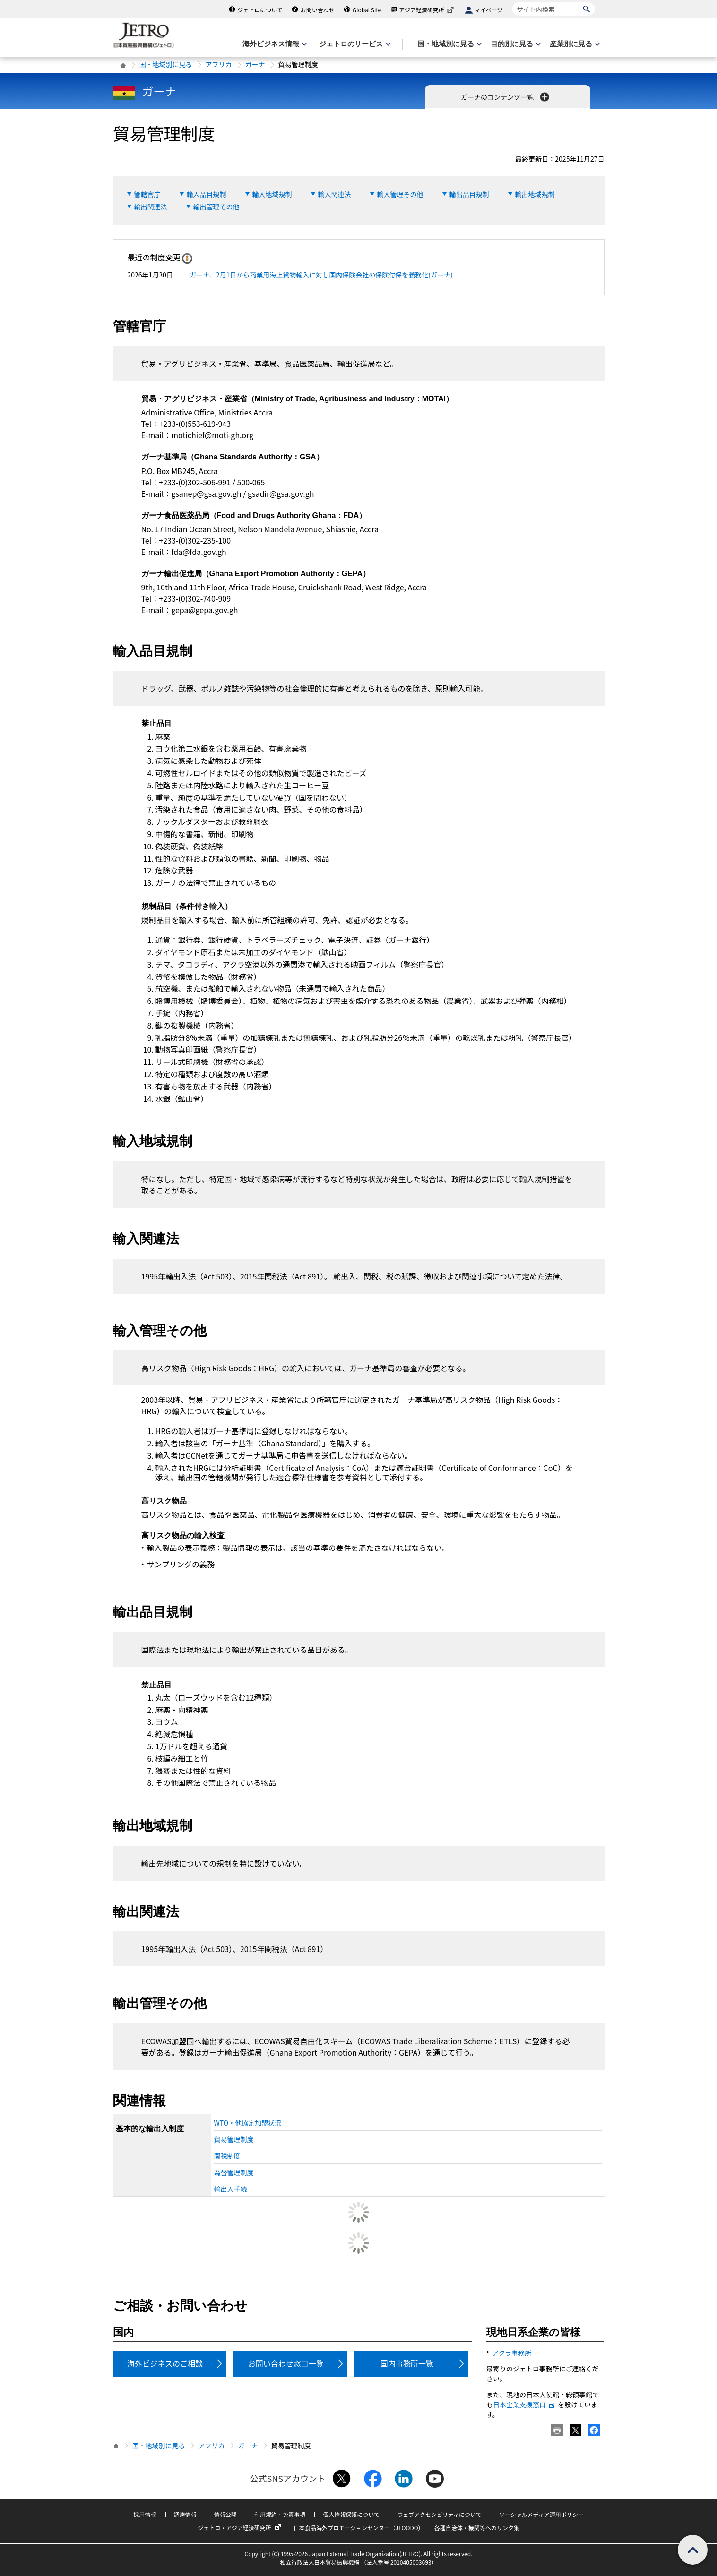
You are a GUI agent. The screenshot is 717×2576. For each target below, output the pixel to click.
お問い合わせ (318, 10)
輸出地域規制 (535, 194)
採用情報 (144, 2514)
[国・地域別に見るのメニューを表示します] (448, 44)
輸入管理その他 (400, 194)
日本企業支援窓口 (524, 2404)
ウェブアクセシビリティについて (439, 2514)
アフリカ (219, 64)
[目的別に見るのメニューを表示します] (515, 44)
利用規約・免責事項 (279, 2514)
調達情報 (185, 2514)
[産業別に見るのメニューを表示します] (574, 44)
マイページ (489, 10)
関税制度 (227, 2156)
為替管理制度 (234, 2172)
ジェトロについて (260, 10)
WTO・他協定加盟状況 (248, 2122)
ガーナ (255, 64)
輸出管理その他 (216, 206)
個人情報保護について (351, 2514)
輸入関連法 (334, 194)
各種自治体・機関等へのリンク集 (476, 2528)
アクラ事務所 (511, 2353)
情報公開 (225, 2514)
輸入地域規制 (272, 194)
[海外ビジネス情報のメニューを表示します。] (273, 44)
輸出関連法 (150, 206)
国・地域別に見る (165, 64)
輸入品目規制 (206, 194)
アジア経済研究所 (427, 10)
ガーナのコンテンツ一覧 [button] (506, 97)
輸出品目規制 (469, 194)
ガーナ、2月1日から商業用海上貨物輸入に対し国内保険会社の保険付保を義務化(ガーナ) (321, 274)
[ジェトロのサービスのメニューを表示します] (354, 44)
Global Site (367, 10)
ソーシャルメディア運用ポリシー (541, 2514)
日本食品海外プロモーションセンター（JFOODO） (359, 2528)
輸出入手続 (230, 2189)
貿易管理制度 (234, 2139)
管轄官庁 (147, 194)
